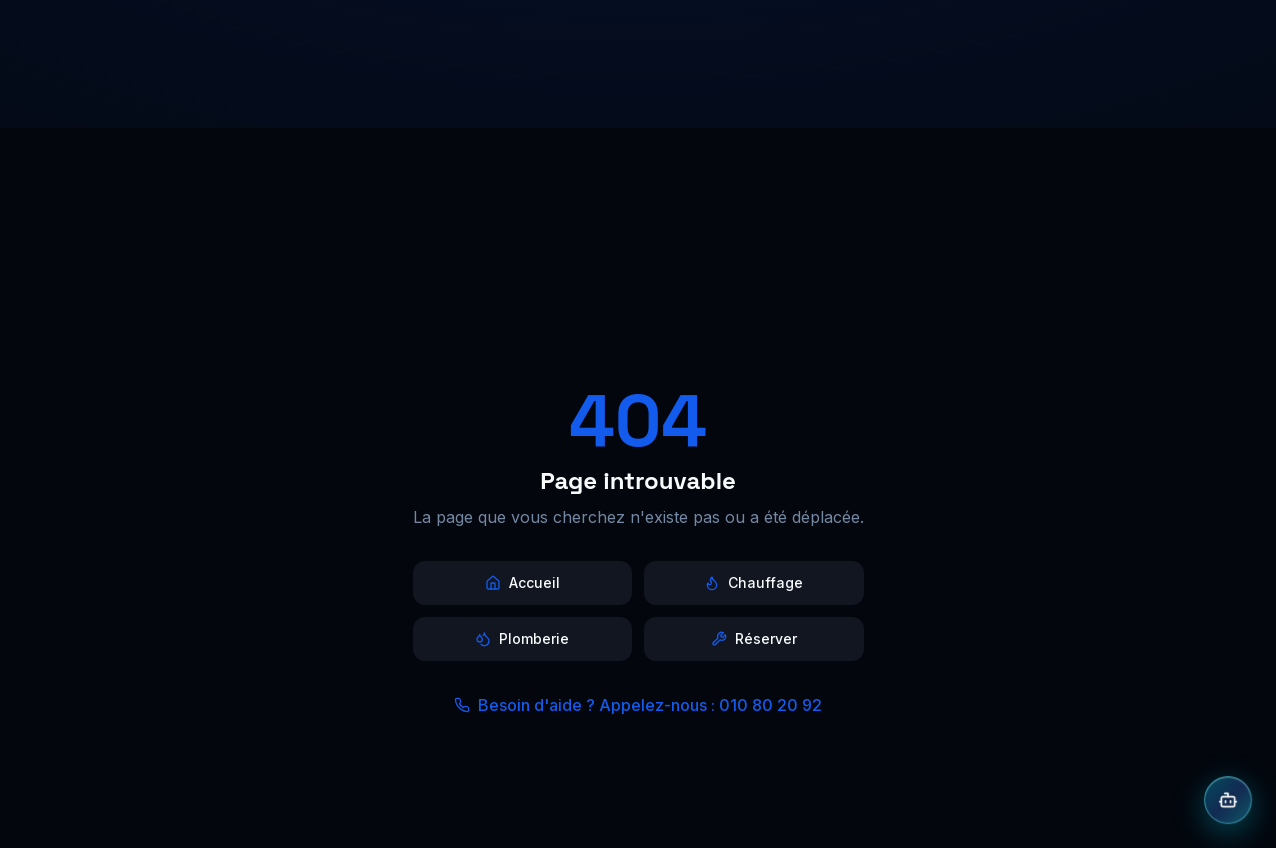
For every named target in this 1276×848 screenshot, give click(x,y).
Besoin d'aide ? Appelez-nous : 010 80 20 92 (638, 705)
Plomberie (522, 638)
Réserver (754, 638)
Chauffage (753, 582)
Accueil (522, 582)
